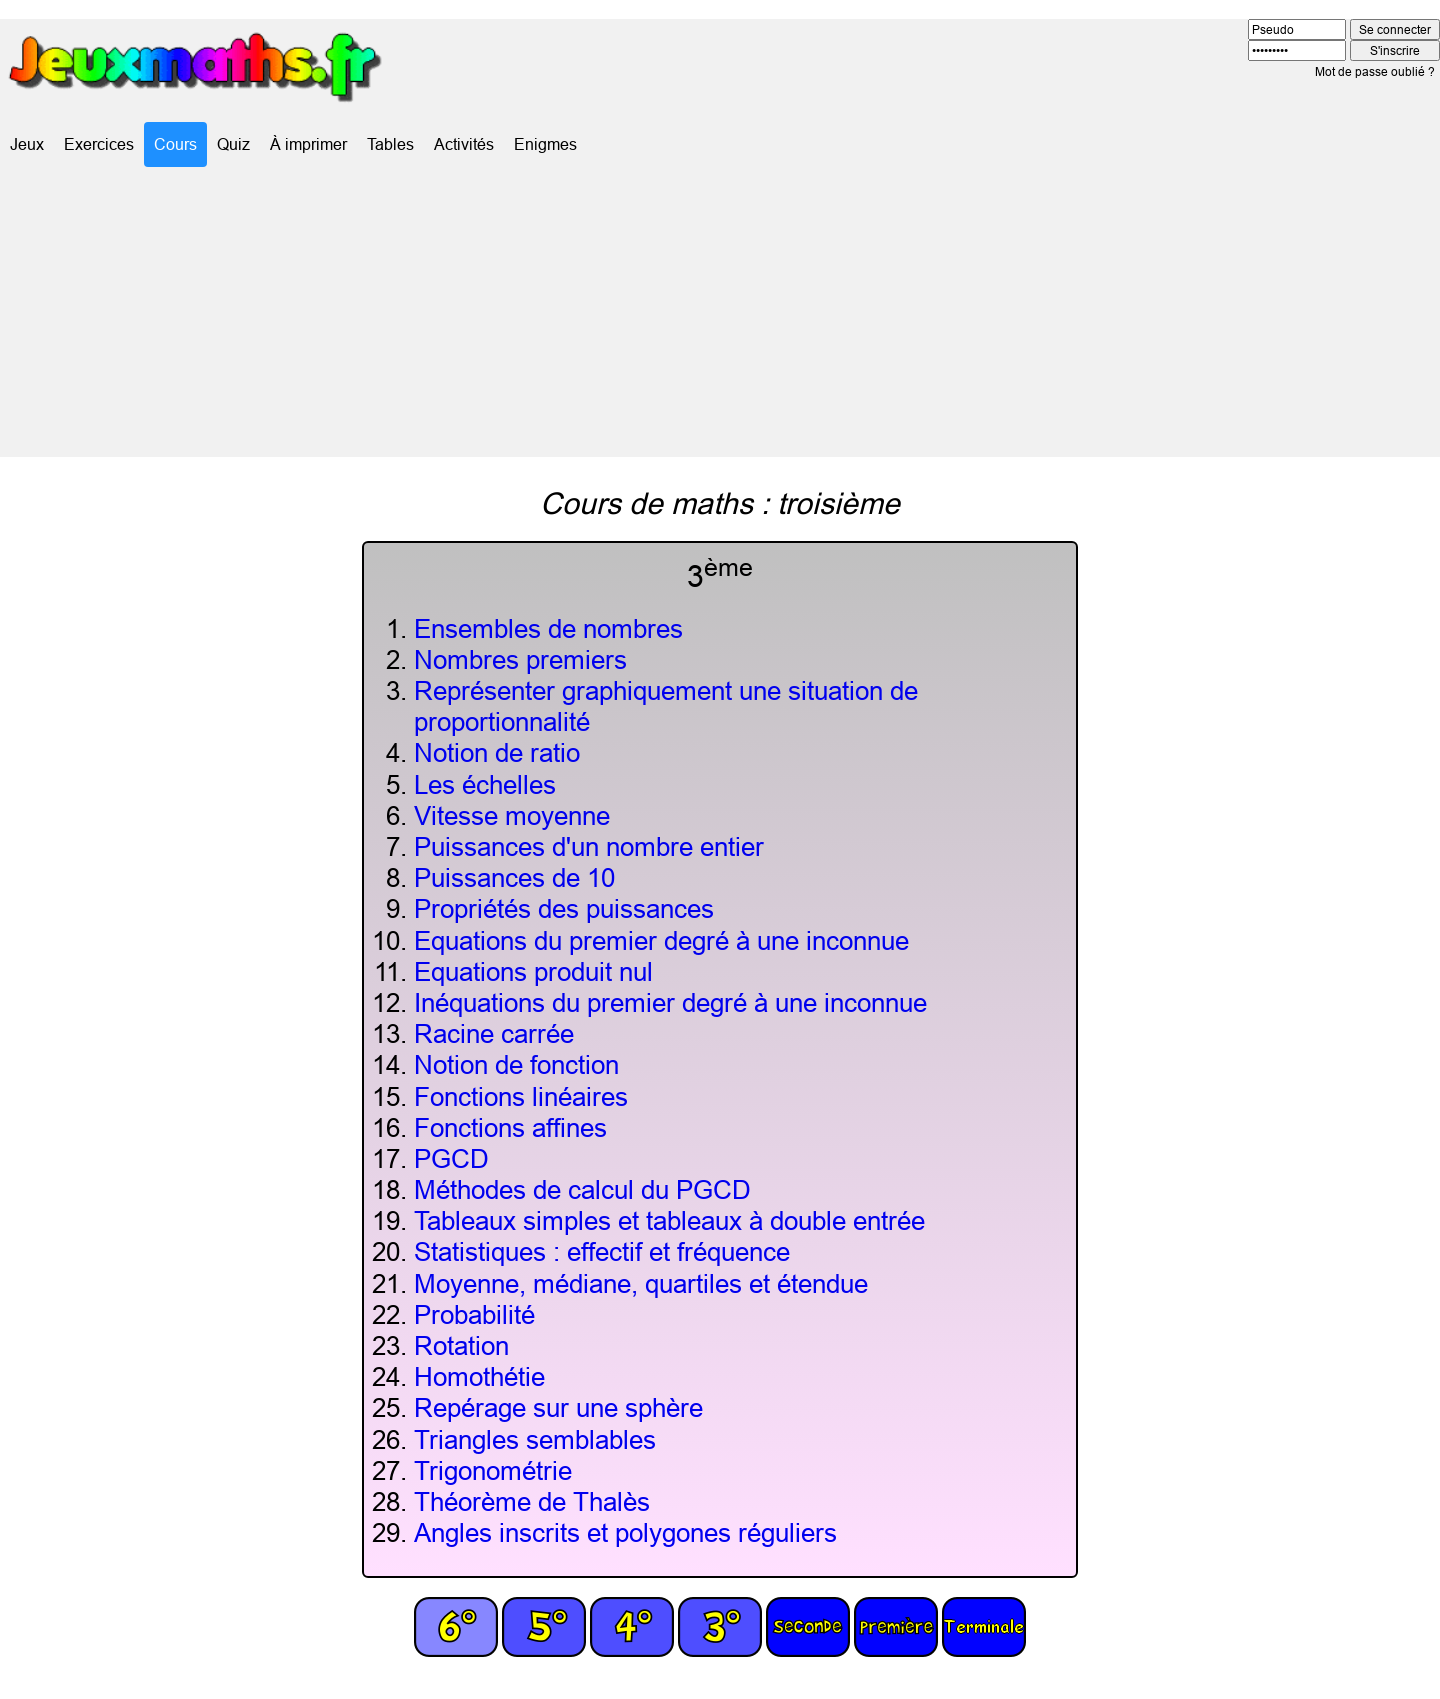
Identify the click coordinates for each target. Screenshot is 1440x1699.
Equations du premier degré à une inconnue (661, 940)
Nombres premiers (520, 659)
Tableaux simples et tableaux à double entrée (669, 1220)
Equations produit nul (533, 971)
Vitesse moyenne (512, 815)
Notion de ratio (497, 752)
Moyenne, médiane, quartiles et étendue (641, 1283)
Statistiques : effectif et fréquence (602, 1251)
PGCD (451, 1158)
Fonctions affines (510, 1127)
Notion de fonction (516, 1064)
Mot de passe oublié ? (1375, 71)
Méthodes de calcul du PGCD (582, 1189)
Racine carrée (494, 1033)
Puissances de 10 (514, 877)
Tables (390, 144)
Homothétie (479, 1376)
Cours (175, 144)
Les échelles (485, 784)
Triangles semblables (535, 1439)
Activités (464, 144)
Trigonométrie (493, 1470)
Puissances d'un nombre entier (589, 846)
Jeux (27, 144)
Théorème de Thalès (532, 1501)
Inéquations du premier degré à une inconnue (670, 1002)
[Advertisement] (720, 317)
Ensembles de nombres (548, 628)
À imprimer (308, 144)
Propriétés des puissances (564, 908)
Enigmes (545, 144)
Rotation (461, 1345)
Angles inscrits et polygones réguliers (625, 1532)
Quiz (233, 144)
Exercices (99, 144)
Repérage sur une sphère (558, 1407)
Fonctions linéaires (521, 1096)
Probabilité (474, 1314)
